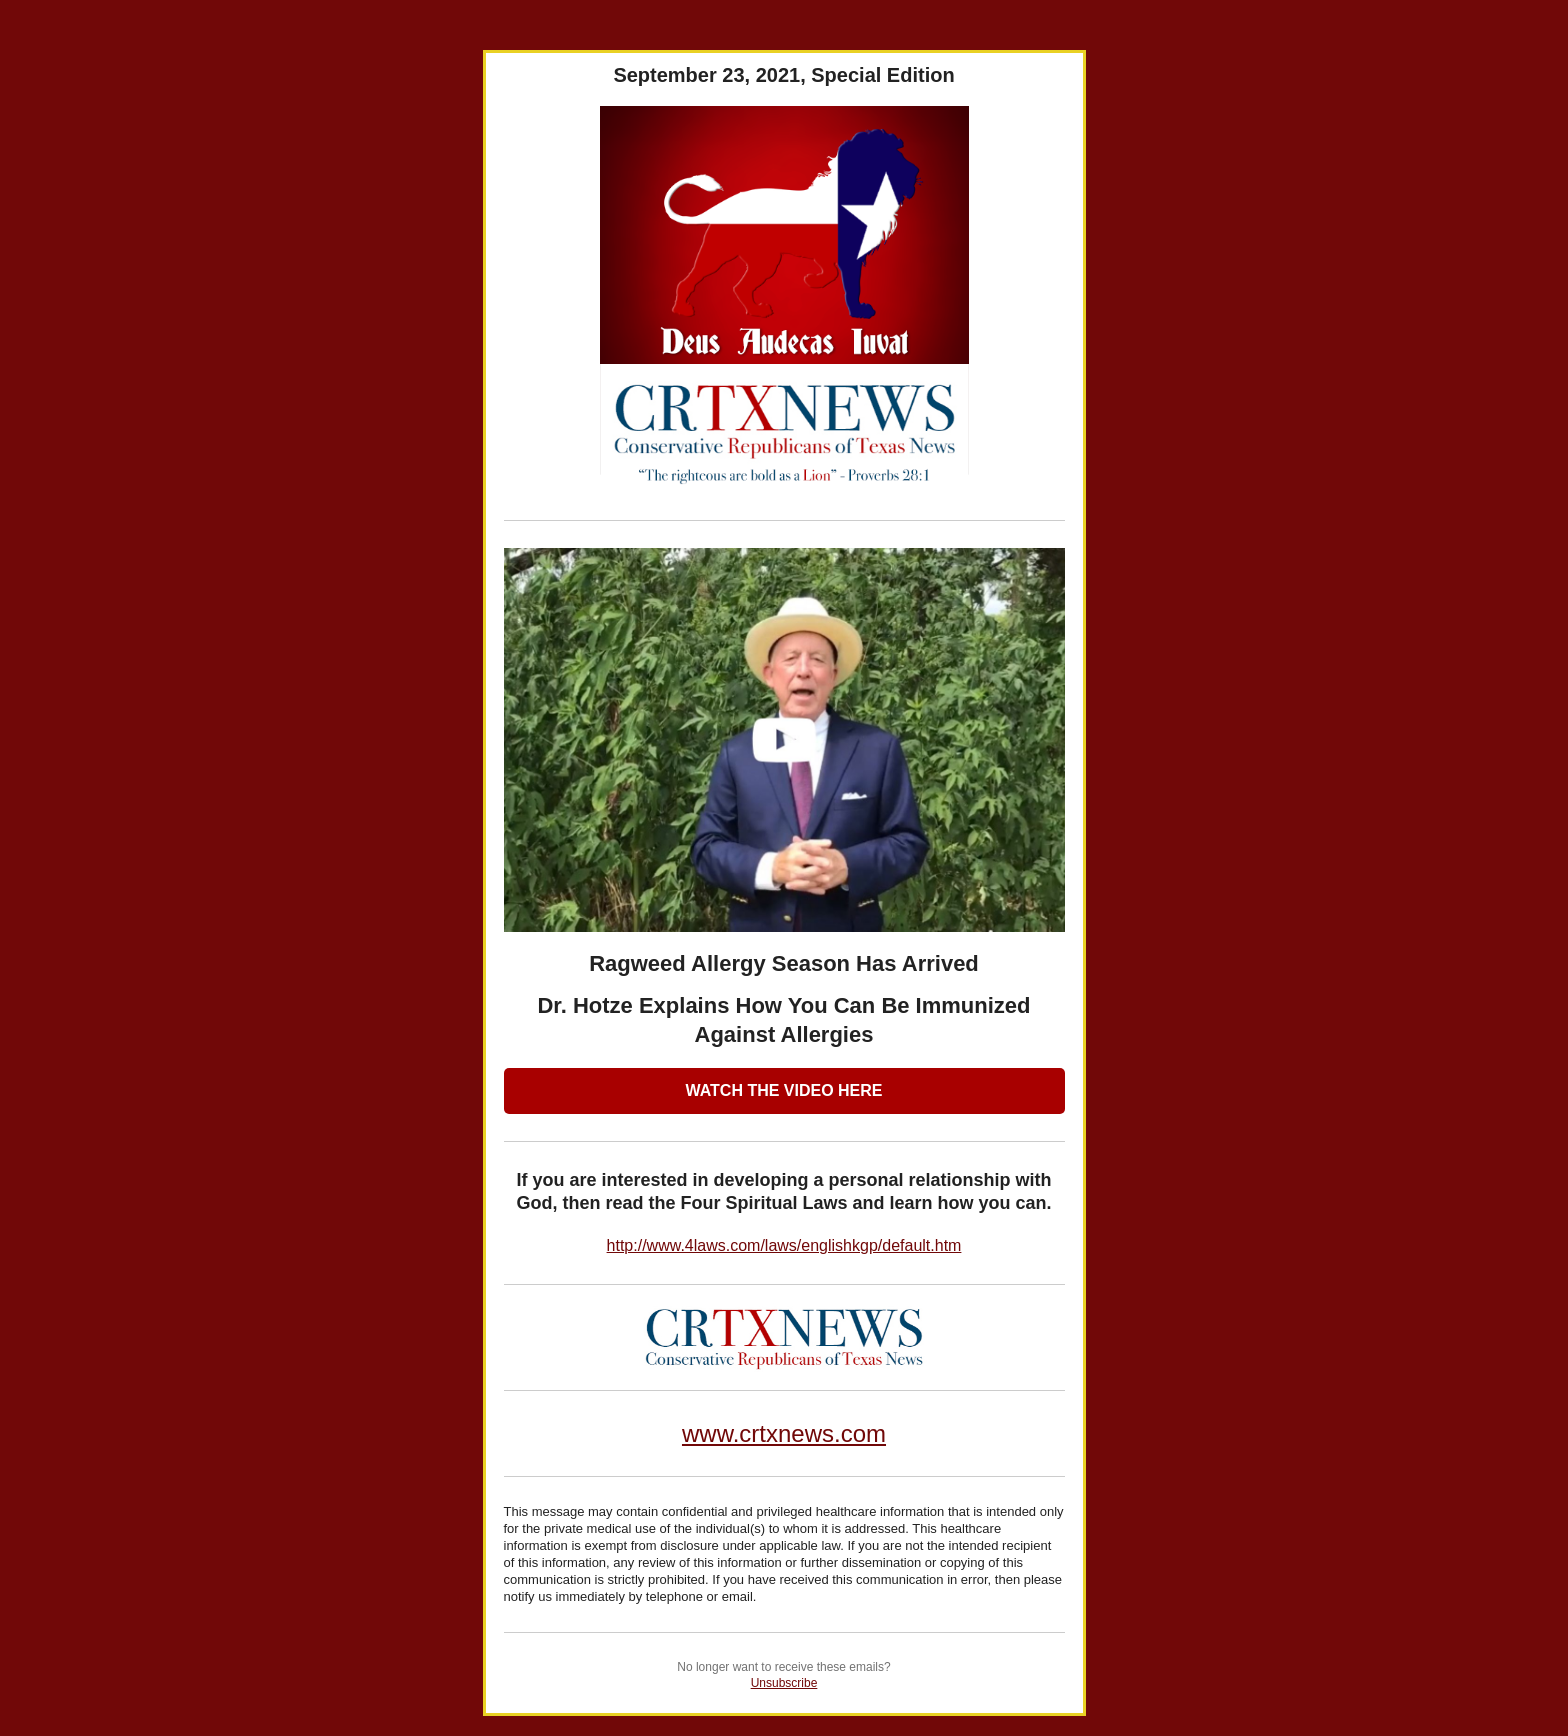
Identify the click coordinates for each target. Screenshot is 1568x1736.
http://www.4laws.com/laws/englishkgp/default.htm (784, 1245)
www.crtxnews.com (784, 1433)
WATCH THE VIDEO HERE (783, 1090)
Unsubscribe (784, 1683)
